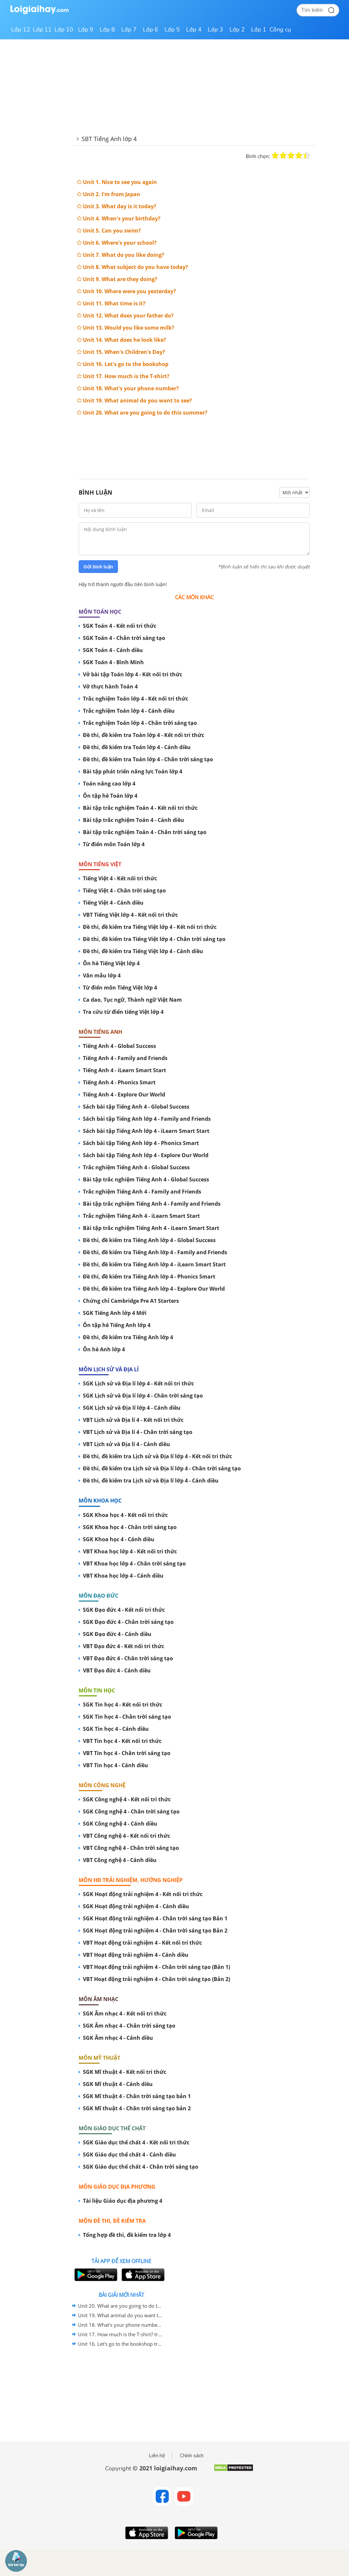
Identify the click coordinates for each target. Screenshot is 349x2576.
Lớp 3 (215, 29)
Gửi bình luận (98, 566)
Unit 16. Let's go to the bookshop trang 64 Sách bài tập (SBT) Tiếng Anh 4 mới (120, 2344)
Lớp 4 (194, 29)
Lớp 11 (42, 29)
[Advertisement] (194, 442)
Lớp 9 (85, 29)
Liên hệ (157, 2455)
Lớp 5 (172, 29)
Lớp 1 (258, 29)
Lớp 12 (20, 29)
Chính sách (192, 2455)
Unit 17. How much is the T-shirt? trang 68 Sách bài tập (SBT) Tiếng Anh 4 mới (120, 2334)
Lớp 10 (63, 29)
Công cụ (280, 29)
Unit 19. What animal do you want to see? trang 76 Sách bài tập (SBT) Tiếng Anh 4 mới (120, 2315)
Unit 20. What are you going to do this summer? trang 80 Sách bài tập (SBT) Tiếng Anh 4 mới (120, 2305)
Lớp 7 (129, 29)
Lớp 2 (237, 29)
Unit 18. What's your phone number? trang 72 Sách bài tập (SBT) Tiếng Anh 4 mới (120, 2324)
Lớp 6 (150, 29)
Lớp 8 (107, 29)
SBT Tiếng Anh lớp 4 (109, 139)
